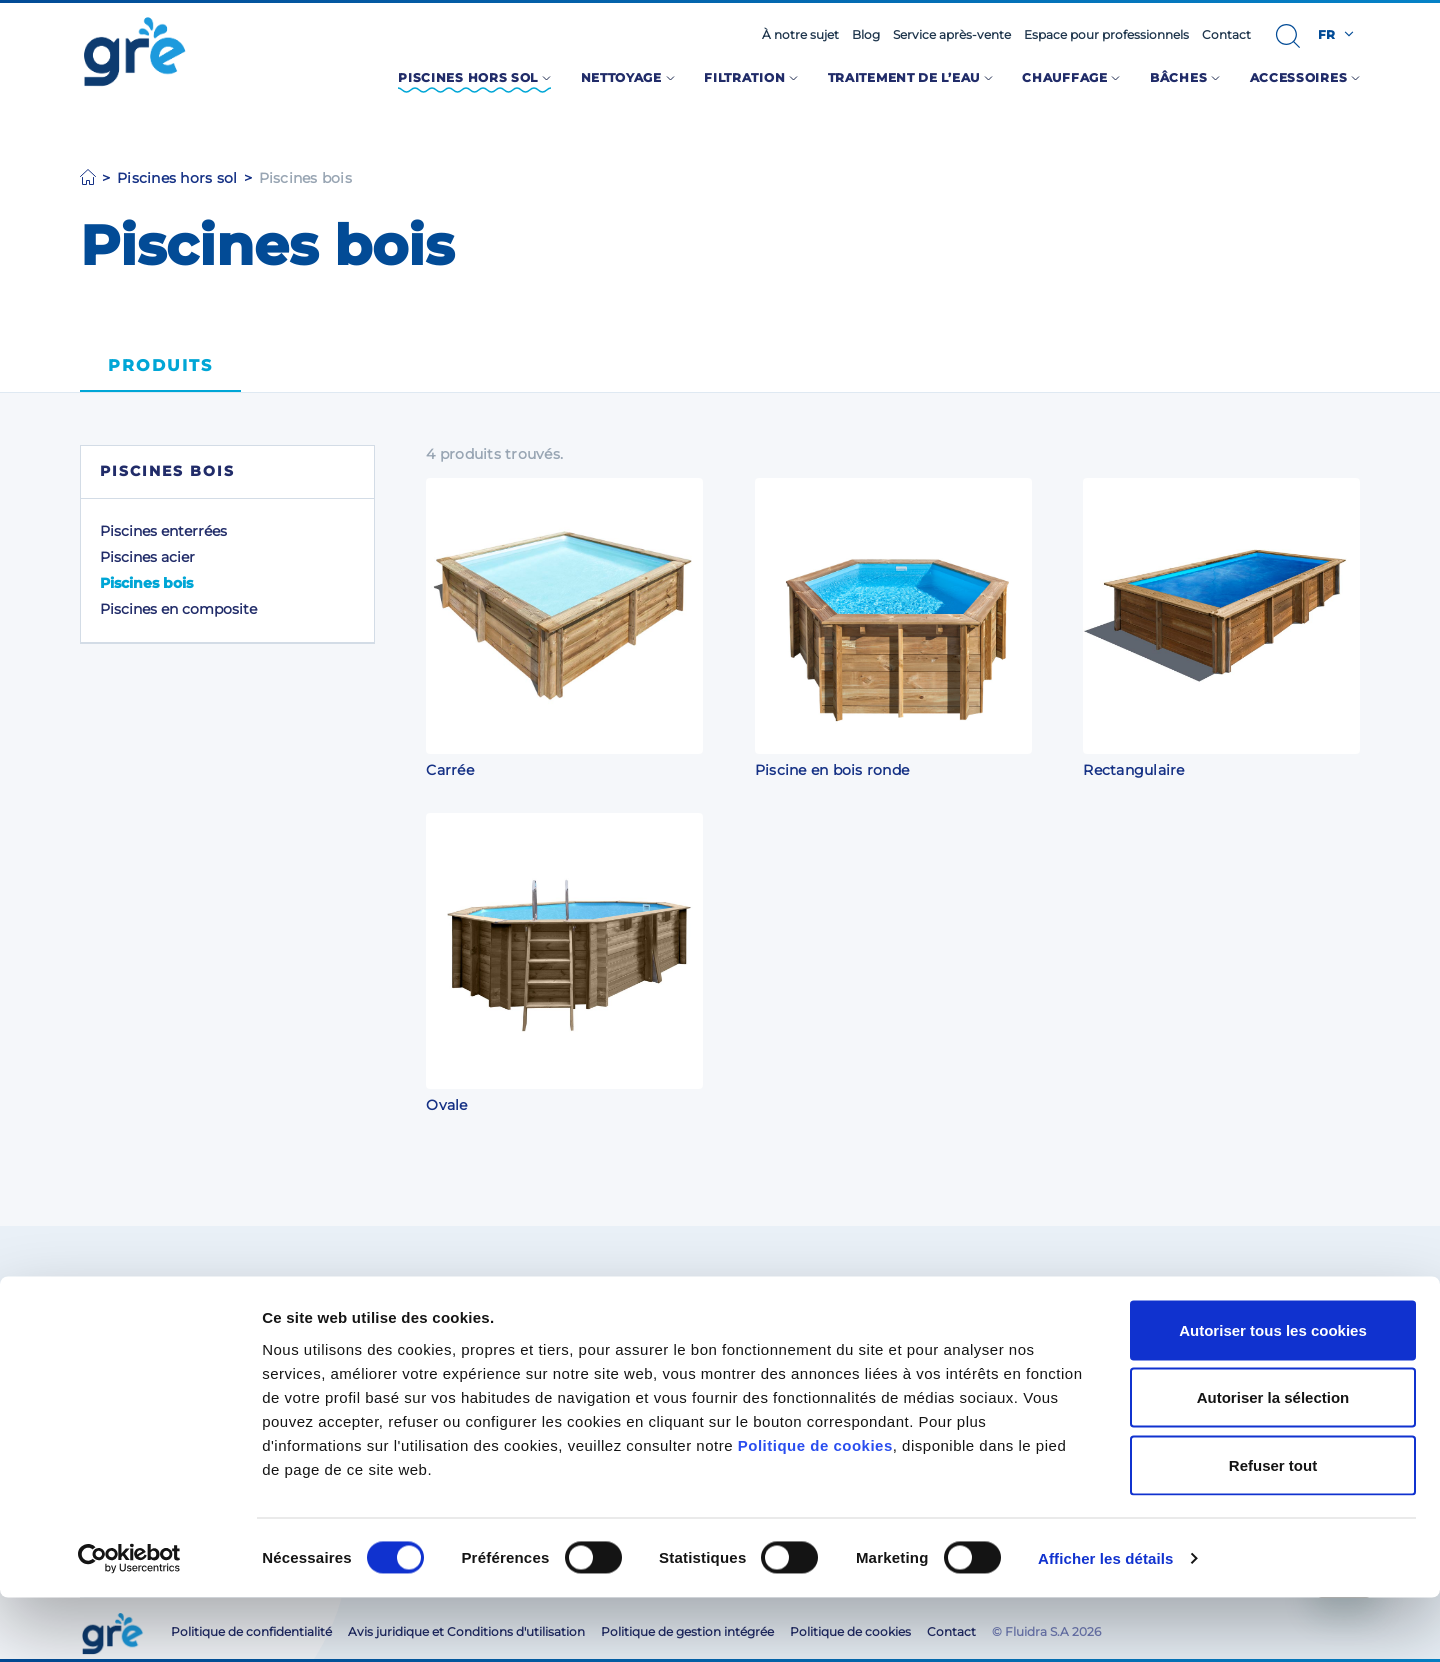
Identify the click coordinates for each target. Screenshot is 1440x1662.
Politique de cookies (815, 1509)
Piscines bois (146, 583)
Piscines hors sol (177, 178)
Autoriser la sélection (1273, 1461)
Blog (866, 35)
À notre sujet (800, 35)
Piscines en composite (178, 609)
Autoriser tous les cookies (1273, 1394)
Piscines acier (147, 557)
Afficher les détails (1105, 1622)
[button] (1288, 36)
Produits (160, 365)
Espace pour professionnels (1106, 35)
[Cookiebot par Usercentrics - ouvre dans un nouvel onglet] (129, 1623)
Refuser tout (1273, 1529)
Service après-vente (952, 35)
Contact (1226, 35)
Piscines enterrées (163, 531)
